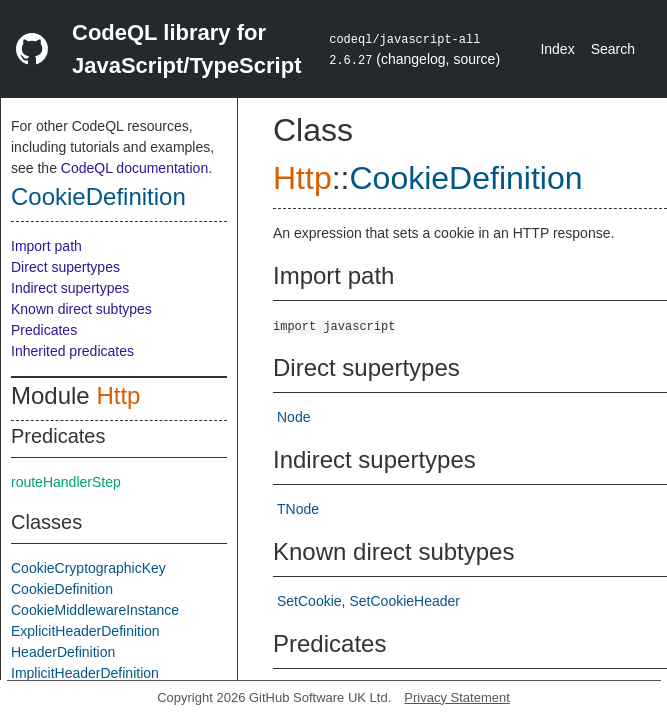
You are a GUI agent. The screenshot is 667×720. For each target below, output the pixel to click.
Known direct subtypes (81, 309)
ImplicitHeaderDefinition (85, 673)
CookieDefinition (98, 196)
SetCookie (309, 601)
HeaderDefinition (63, 652)
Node (293, 417)
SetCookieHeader (404, 601)
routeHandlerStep (66, 482)
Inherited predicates (72, 351)
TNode (298, 509)
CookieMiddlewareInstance (95, 610)
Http (118, 395)
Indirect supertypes (70, 288)
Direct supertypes (65, 267)
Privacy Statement (457, 697)
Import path (46, 246)
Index (557, 49)
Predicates (44, 330)
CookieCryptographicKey (88, 568)
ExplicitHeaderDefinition (85, 631)
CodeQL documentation (134, 168)
